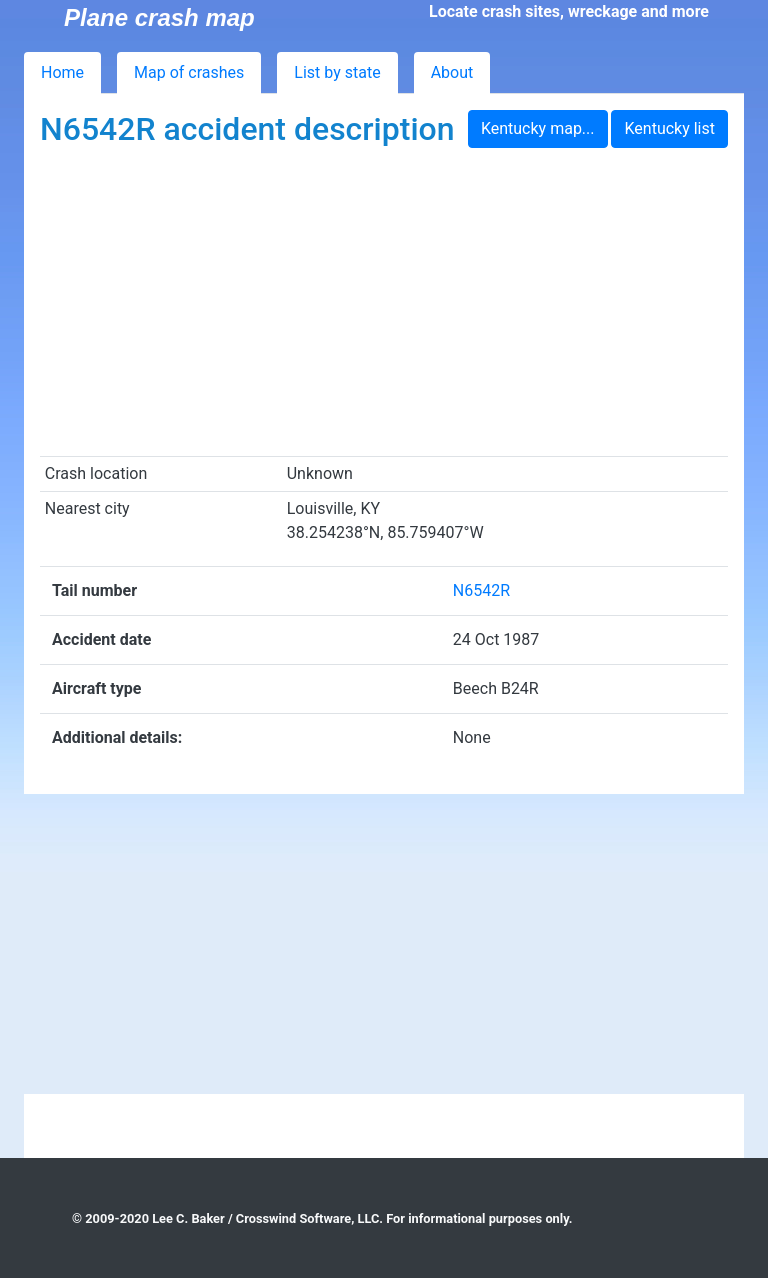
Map (189, 72)
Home (62, 72)
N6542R (481, 590)
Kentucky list (669, 128)
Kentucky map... (538, 128)
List (337, 72)
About (452, 72)
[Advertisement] (384, 306)
